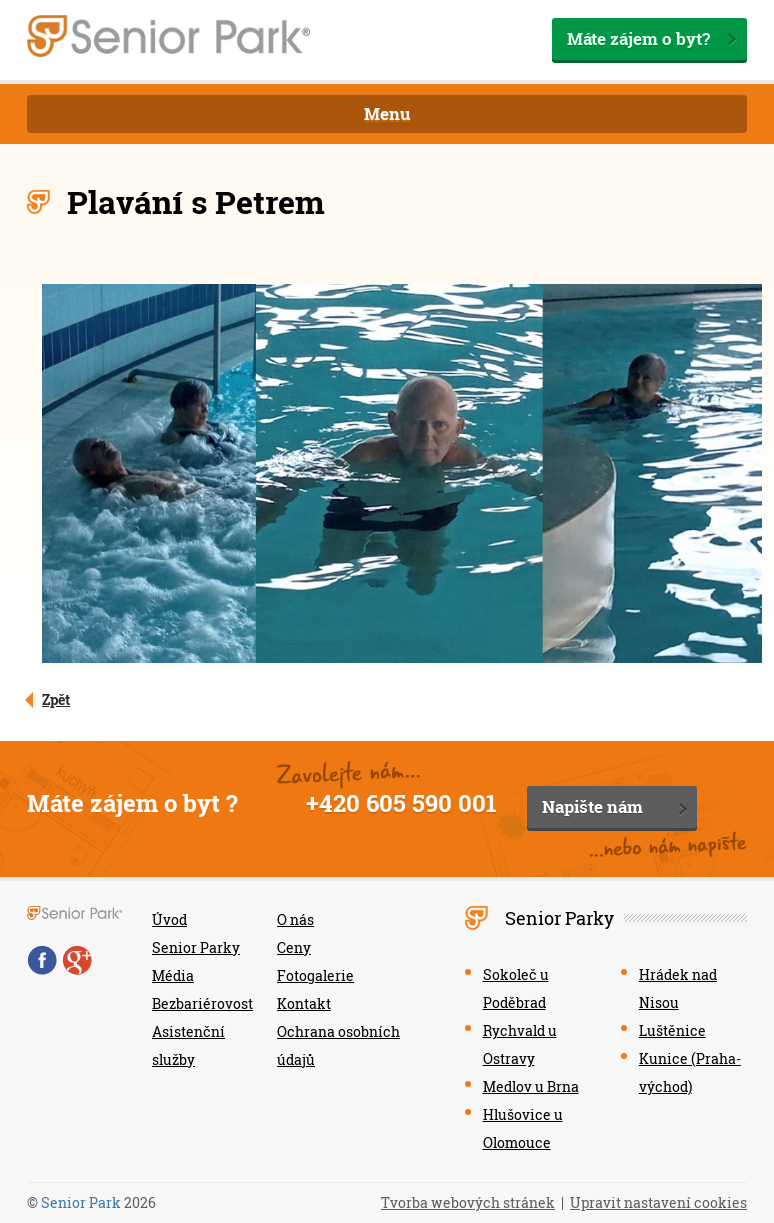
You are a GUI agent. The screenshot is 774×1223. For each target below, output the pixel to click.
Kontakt (304, 1003)
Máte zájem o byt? (638, 38)
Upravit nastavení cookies (658, 1202)
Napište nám (592, 806)
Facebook (42, 960)
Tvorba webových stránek (468, 1202)
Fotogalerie (315, 975)
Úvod (169, 919)
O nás (295, 919)
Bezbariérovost (202, 1003)
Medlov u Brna (531, 1086)
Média (173, 975)
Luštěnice (672, 1030)
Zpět (56, 699)
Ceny (294, 947)
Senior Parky (196, 947)
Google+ (77, 960)
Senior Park (81, 1202)
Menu (387, 113)
